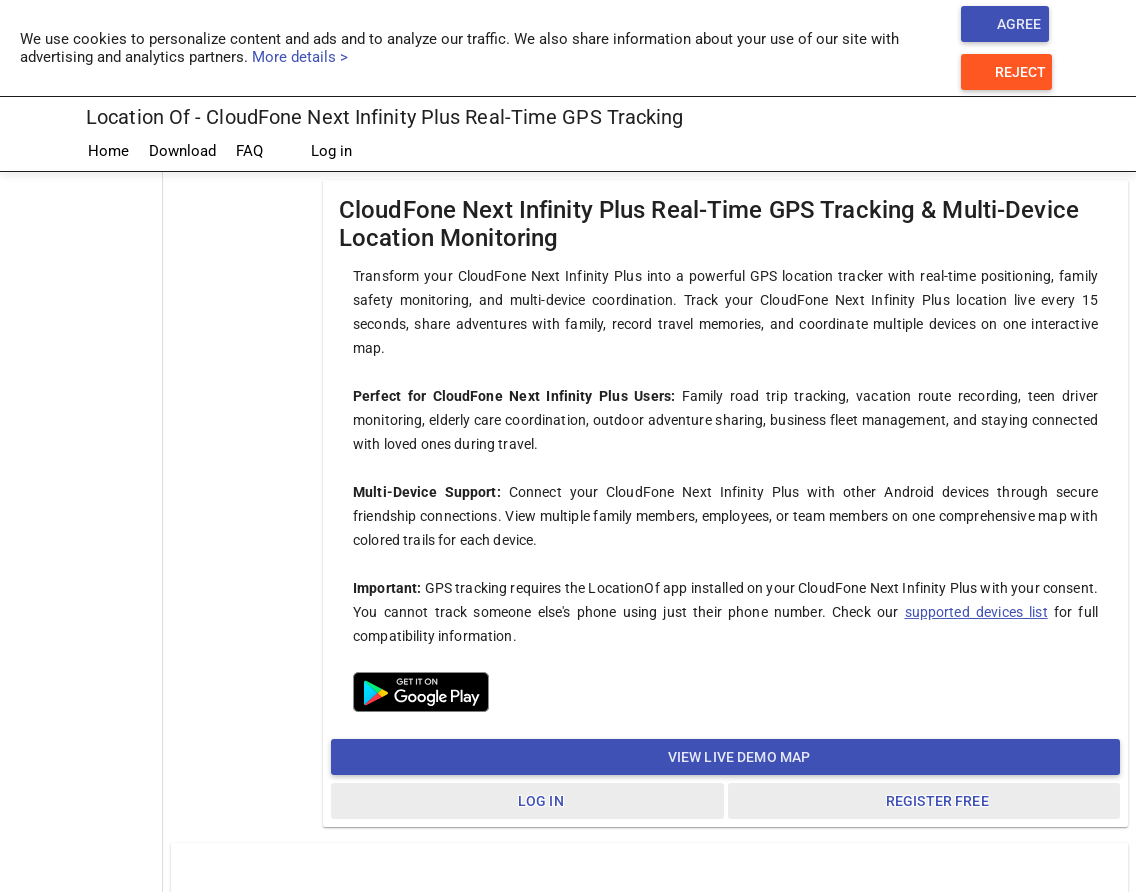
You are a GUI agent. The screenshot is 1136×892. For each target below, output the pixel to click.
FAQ (249, 151)
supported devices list (976, 612)
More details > (300, 57)
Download (182, 151)
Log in (317, 152)
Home (108, 151)
